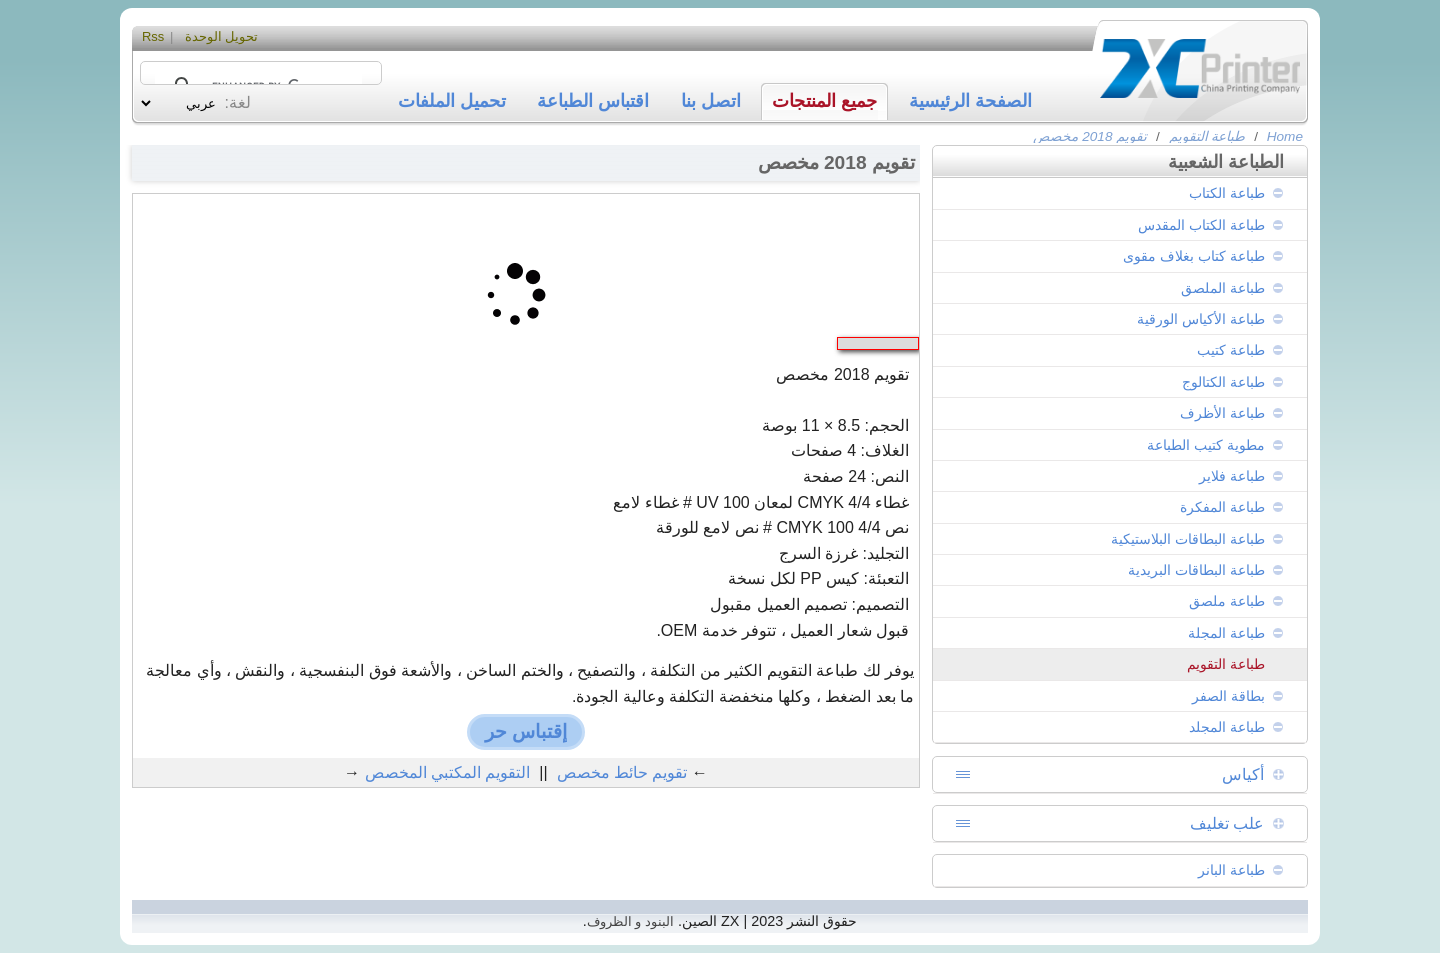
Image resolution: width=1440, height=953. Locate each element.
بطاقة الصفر (1228, 696)
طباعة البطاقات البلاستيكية (1188, 539)
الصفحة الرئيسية (970, 101)
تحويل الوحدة (222, 36)
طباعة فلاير (1232, 476)
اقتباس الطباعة (593, 101)
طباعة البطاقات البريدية (1196, 570)
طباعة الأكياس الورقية (1201, 319)
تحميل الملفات (452, 101)
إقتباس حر (526, 731)
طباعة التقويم (1207, 136)
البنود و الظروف (630, 921)
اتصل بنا (711, 101)
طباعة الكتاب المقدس (1201, 225)
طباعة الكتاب (1227, 193)
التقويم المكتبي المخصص (448, 772)
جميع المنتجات (824, 101)
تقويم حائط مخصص (622, 772)
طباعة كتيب (1231, 350)
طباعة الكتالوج (1223, 382)
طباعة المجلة (1226, 633)
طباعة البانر (1231, 870)
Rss (153, 36)
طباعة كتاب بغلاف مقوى (1194, 256)
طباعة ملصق (1227, 601)
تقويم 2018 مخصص (1090, 136)
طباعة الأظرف (1222, 413)
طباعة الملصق (1223, 288)
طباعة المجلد (1227, 727)
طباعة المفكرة (1222, 507)
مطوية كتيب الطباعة (1206, 445)
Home (1285, 136)
